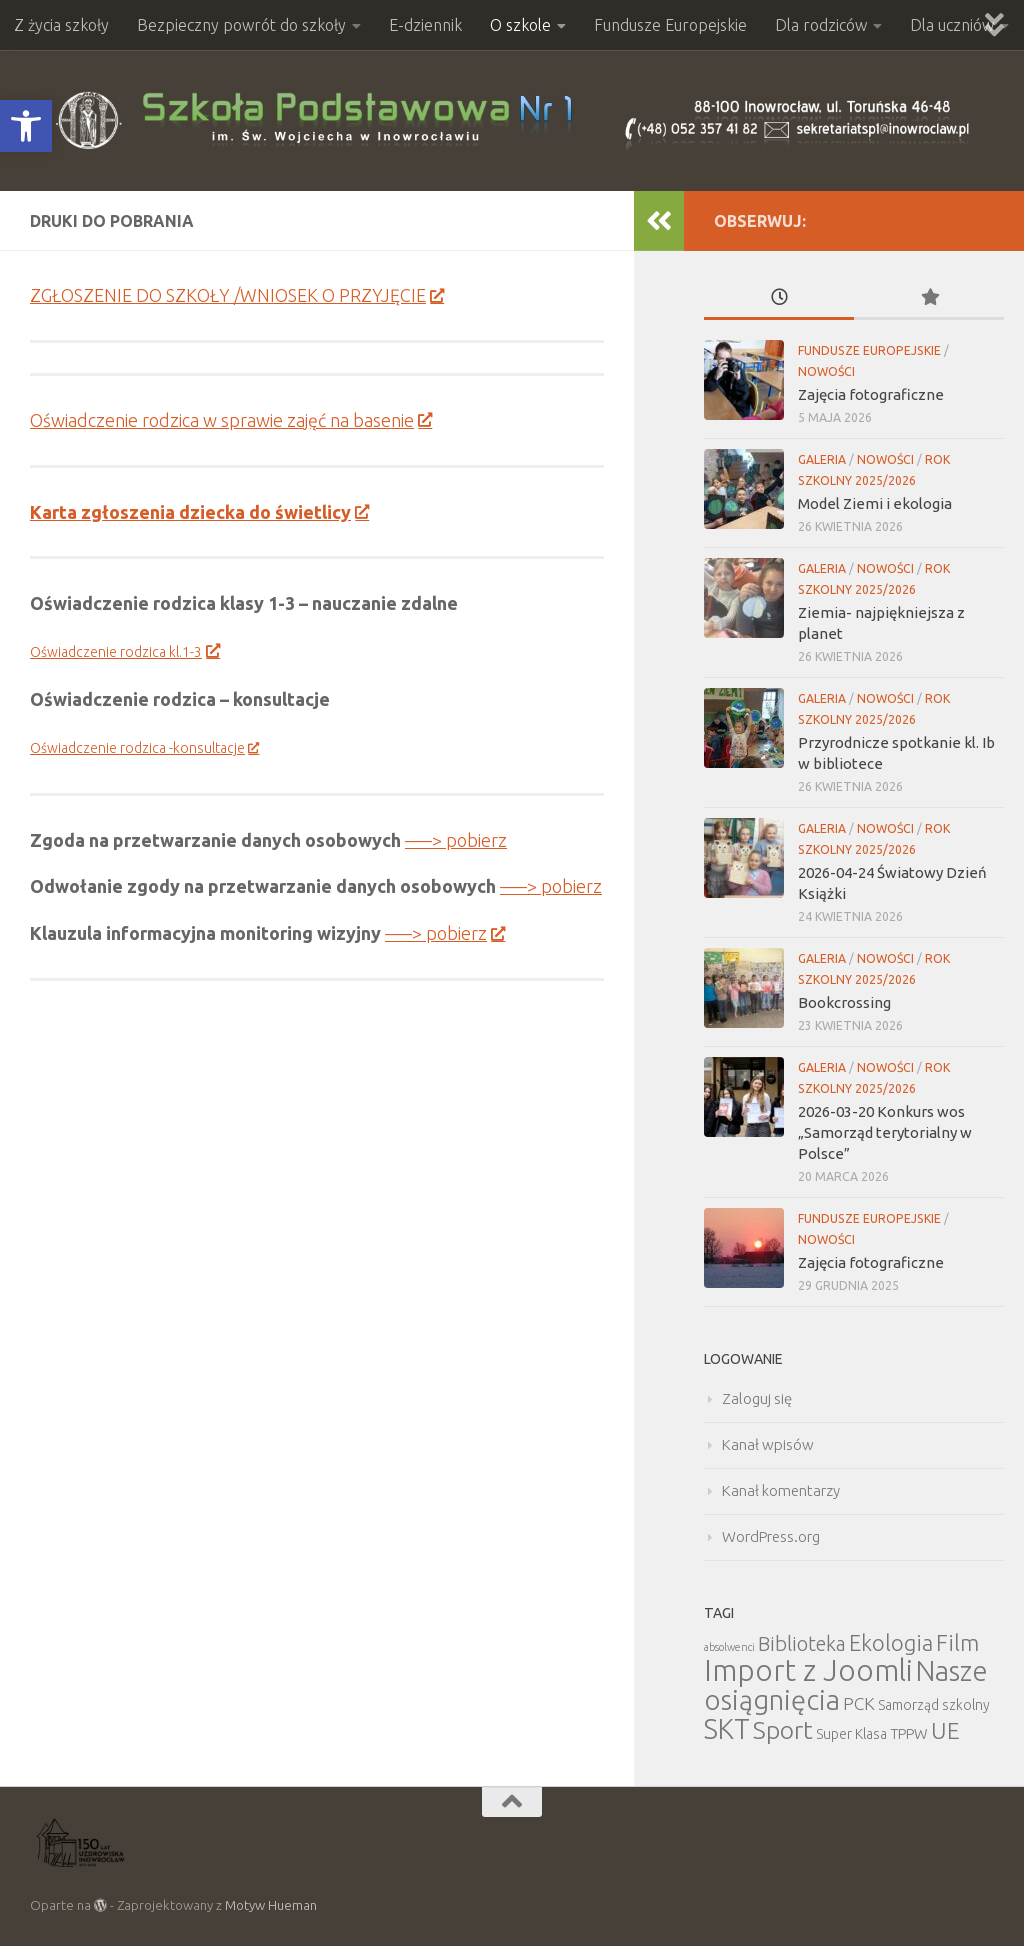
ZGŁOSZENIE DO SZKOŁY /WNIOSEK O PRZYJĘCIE (236, 295)
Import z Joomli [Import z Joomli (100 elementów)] (808, 1670)
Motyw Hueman (271, 1905)
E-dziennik (425, 25)
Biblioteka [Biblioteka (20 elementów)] (802, 1643)
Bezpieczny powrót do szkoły (241, 25)
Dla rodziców (821, 25)
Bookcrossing (844, 1002)
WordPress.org (771, 1536)
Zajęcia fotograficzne (871, 394)
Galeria (822, 459)
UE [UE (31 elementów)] (945, 1730)
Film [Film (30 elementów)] (957, 1642)
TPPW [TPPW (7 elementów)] (909, 1733)
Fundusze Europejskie (670, 25)
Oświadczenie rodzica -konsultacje (144, 748)
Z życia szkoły (61, 25)
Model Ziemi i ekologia (875, 503)
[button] (26, 126)
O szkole (520, 25)
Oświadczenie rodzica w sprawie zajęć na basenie (230, 420)
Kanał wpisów (768, 1444)
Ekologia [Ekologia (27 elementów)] (891, 1642)
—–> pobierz (456, 840)
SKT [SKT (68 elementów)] (727, 1729)
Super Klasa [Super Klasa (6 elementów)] (851, 1734)
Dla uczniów (952, 25)
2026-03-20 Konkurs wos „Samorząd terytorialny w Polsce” (885, 1132)
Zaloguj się (757, 1398)
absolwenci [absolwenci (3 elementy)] (729, 1647)
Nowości (826, 371)
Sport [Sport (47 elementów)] (783, 1730)
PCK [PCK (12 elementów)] (859, 1703)
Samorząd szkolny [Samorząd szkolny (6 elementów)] (934, 1705)
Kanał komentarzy (781, 1490)
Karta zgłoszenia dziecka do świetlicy (199, 512)
